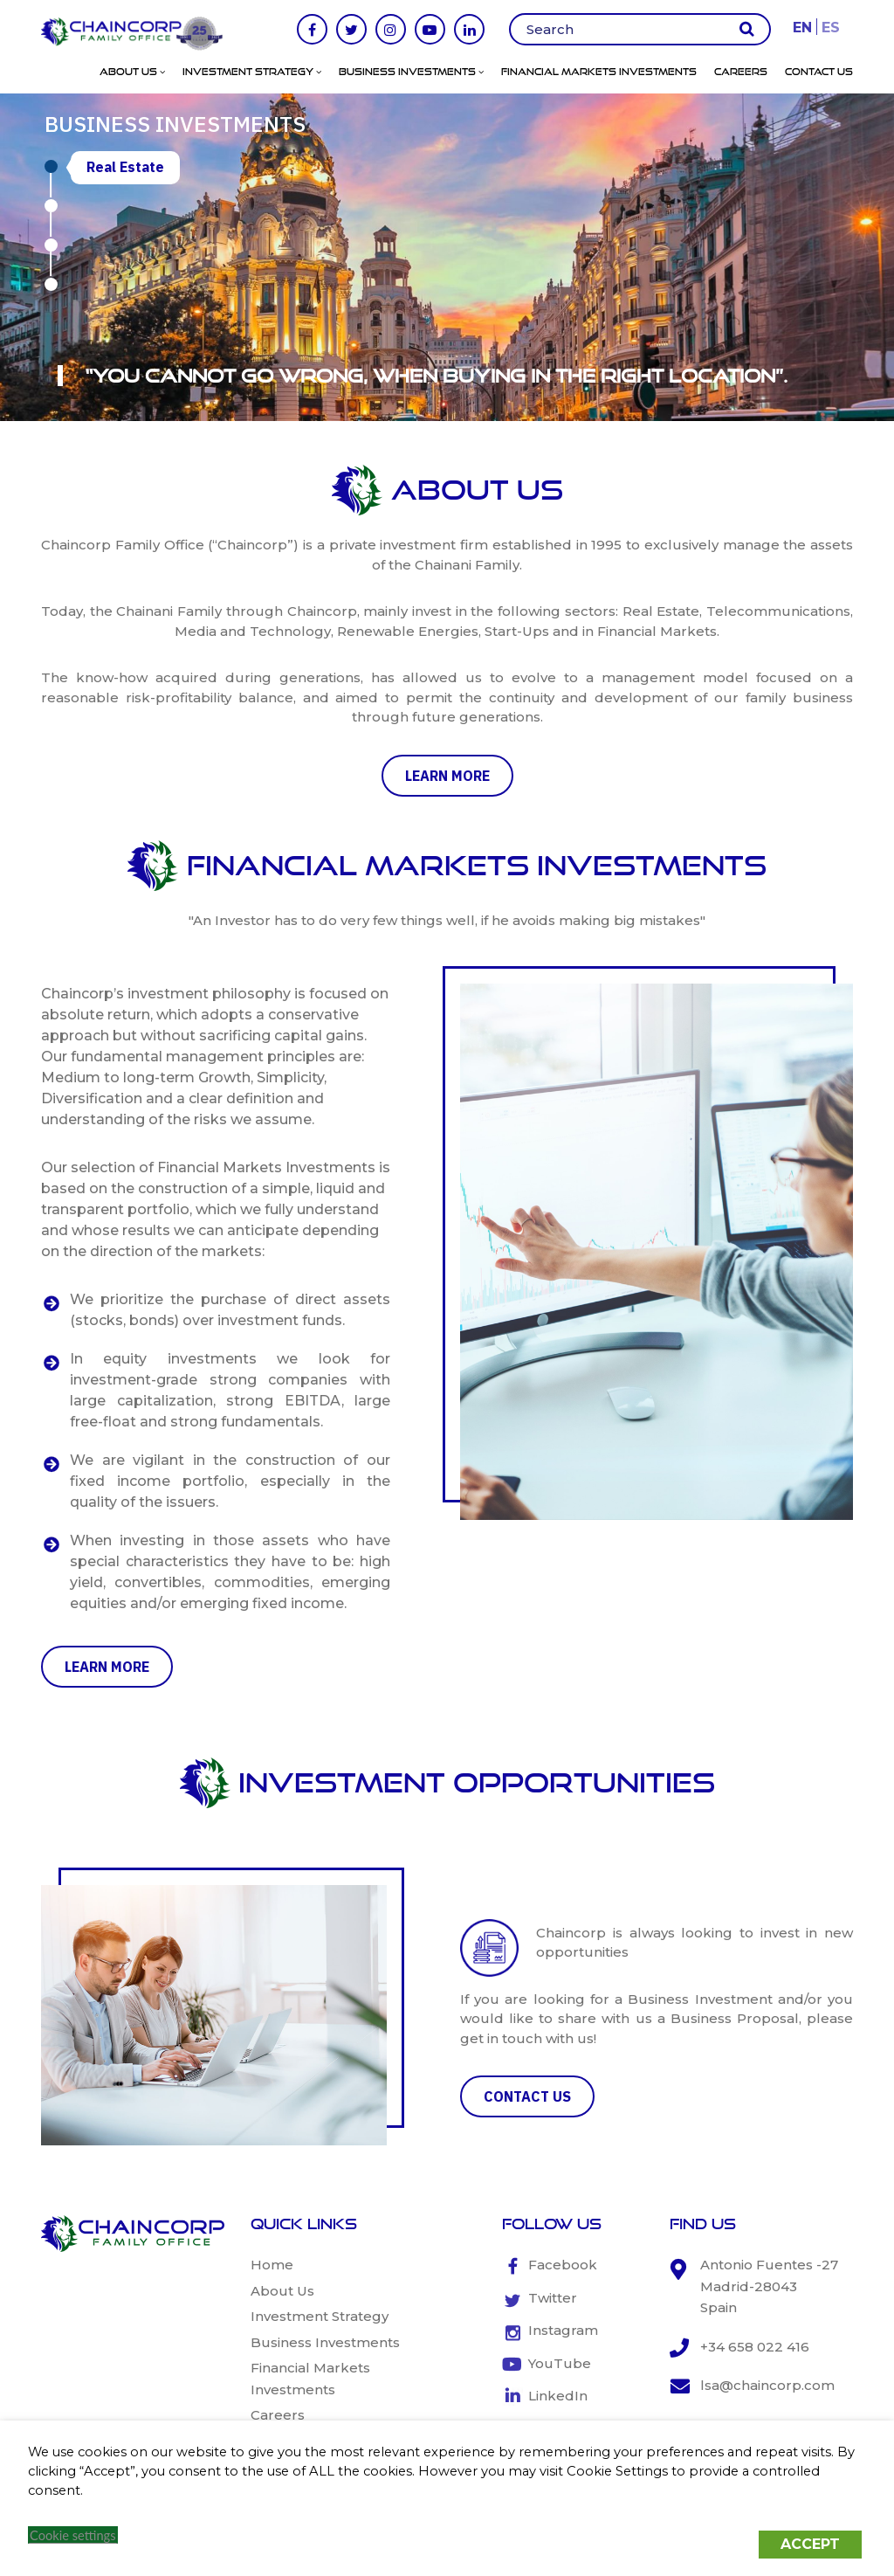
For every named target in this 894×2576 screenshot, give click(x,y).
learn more (447, 775)
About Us (132, 71)
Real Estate (125, 167)
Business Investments (411, 71)
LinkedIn (558, 2395)
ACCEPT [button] (810, 2544)
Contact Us (819, 71)
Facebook (562, 2264)
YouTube (559, 2363)
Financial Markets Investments (599, 71)
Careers (740, 71)
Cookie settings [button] (73, 2535)
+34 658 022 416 (754, 2346)
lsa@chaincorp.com (767, 2385)
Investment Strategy (251, 71)
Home (272, 2264)
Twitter (552, 2297)
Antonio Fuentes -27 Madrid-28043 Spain (769, 2286)
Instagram (563, 2330)
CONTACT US (527, 2096)
